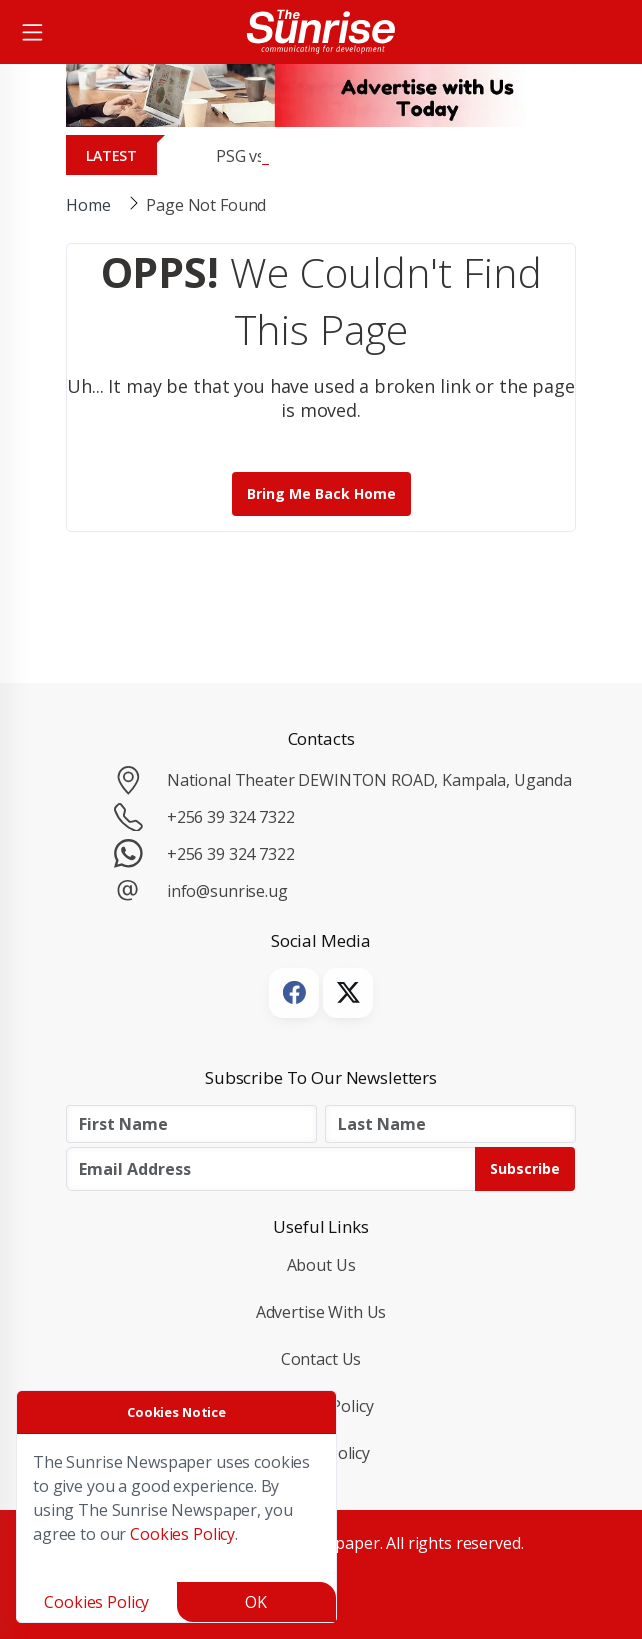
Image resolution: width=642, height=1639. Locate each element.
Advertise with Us (321, 1312)
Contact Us (321, 1359)
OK (256, 1602)
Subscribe (525, 1168)
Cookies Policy (182, 1534)
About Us (321, 1265)
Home (88, 205)
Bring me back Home (321, 493)
